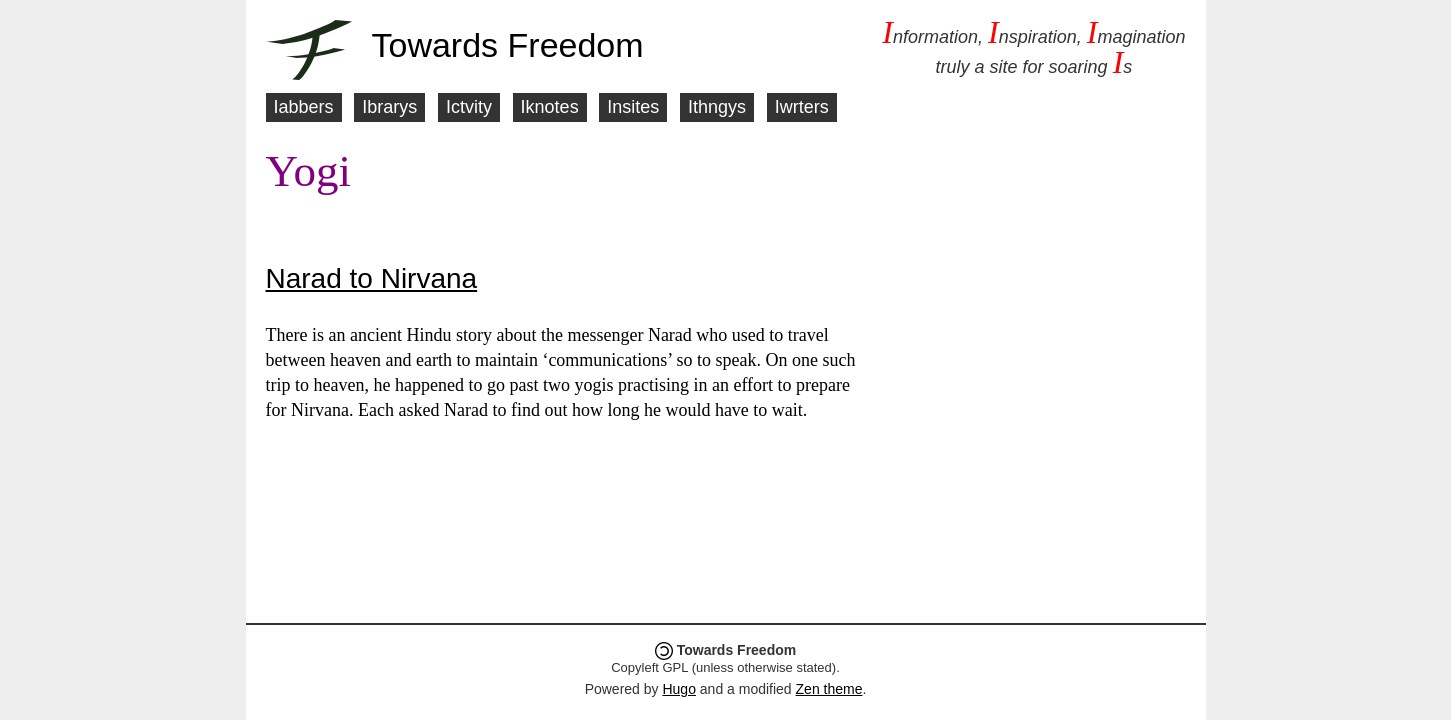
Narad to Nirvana (372, 278)
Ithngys (717, 107)
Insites (633, 107)
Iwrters (802, 107)
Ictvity (469, 107)
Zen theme (829, 689)
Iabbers (304, 107)
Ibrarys (389, 107)
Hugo (678, 689)
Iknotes (550, 107)
